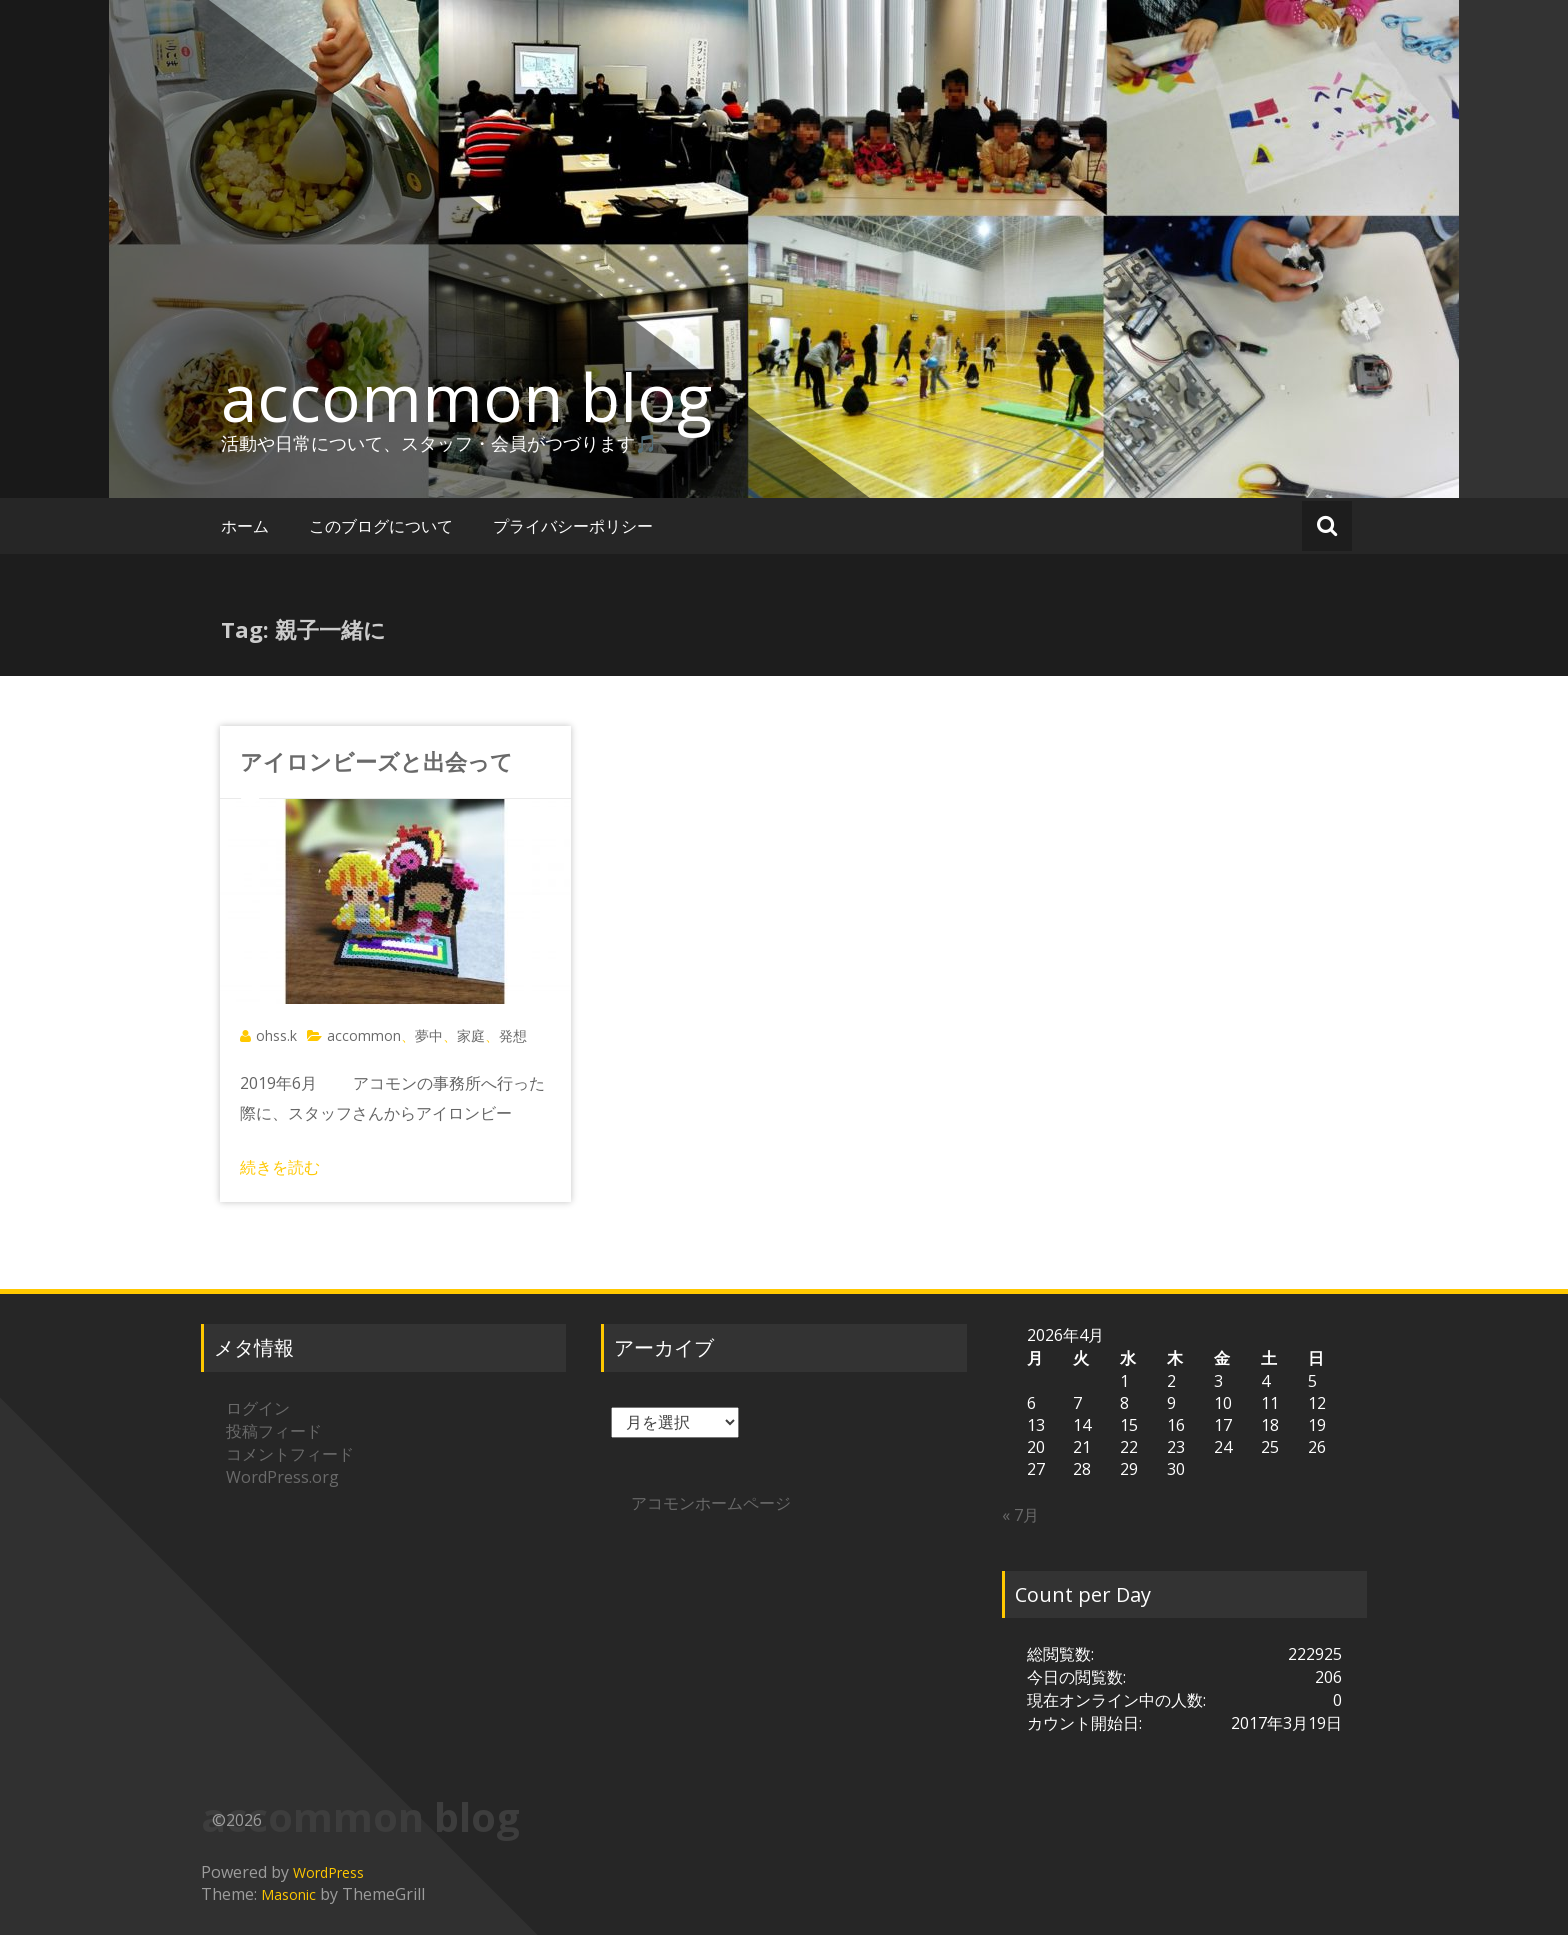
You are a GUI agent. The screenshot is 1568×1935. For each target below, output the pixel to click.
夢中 (429, 1035)
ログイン (258, 1408)
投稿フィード (274, 1431)
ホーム (245, 526)
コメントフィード (290, 1454)
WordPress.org (282, 1477)
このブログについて (381, 526)
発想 (513, 1035)
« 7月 (1020, 1515)
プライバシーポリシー (573, 526)
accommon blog (466, 397)
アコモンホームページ (711, 1503)
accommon (364, 1035)
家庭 (471, 1035)
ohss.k (276, 1035)
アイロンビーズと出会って (376, 761)
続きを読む (280, 1167)
